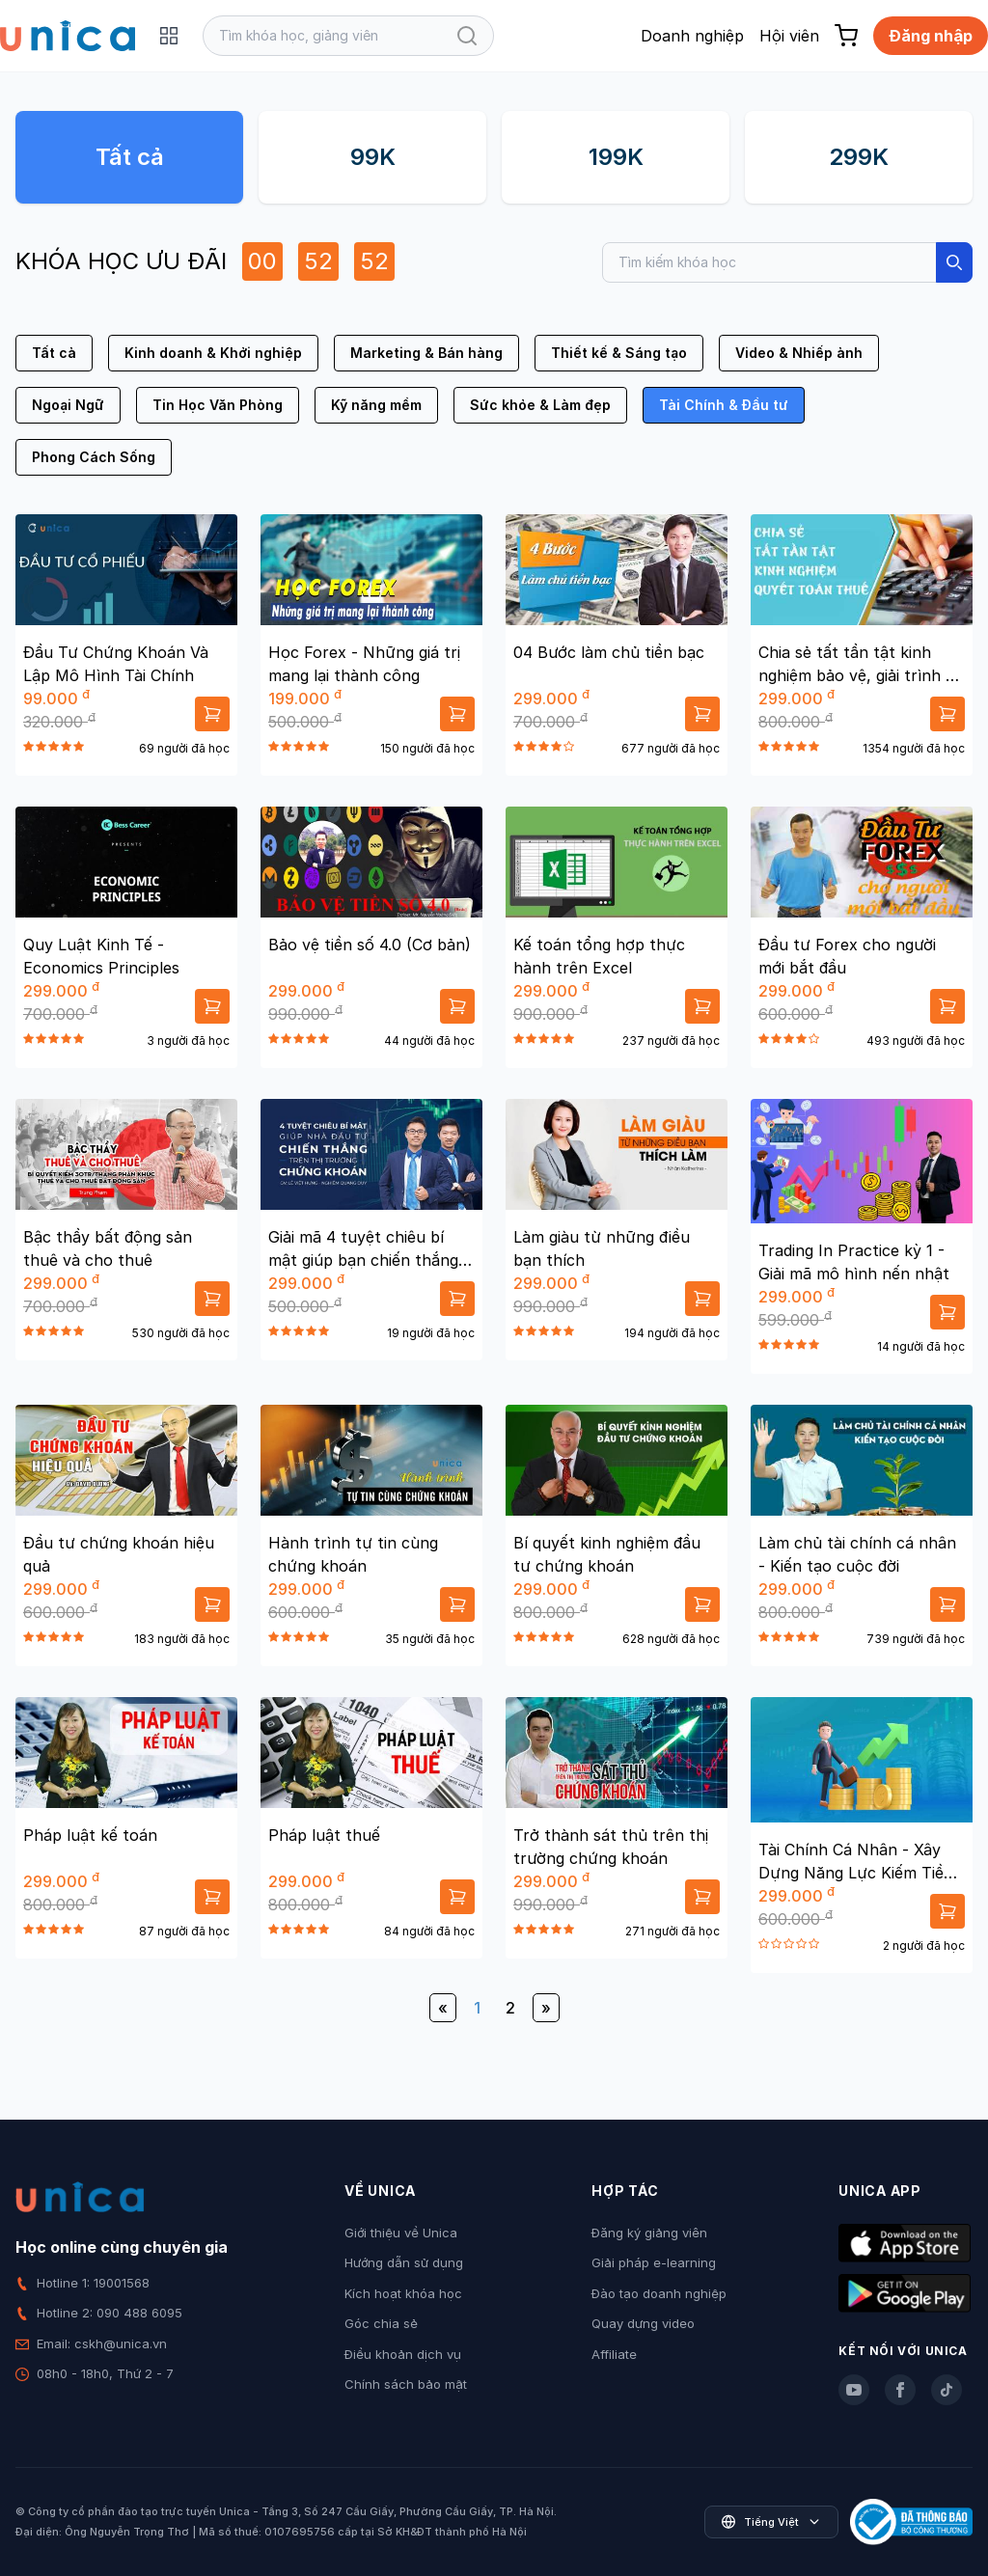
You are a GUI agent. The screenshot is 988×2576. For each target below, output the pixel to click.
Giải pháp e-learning (653, 2262)
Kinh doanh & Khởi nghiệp (213, 352)
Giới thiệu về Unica (400, 2232)
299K (859, 157)
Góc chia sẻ (381, 2323)
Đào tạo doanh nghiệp (659, 2293)
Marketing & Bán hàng (426, 352)
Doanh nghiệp (692, 35)
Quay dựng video (643, 2323)
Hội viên (789, 35)
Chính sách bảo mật (405, 2384)
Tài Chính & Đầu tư (723, 405)
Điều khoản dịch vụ (402, 2354)
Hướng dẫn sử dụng (403, 2262)
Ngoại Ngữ (68, 405)
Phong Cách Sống (93, 457)
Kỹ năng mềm (376, 405)
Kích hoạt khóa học (403, 2293)
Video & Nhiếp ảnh (799, 352)
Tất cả (130, 157)
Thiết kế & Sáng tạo (619, 352)
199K (616, 157)
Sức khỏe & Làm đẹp (540, 405)
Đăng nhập (931, 35)
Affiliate (614, 2354)
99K (373, 157)
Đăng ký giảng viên (649, 2232)
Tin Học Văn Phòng (217, 405)
